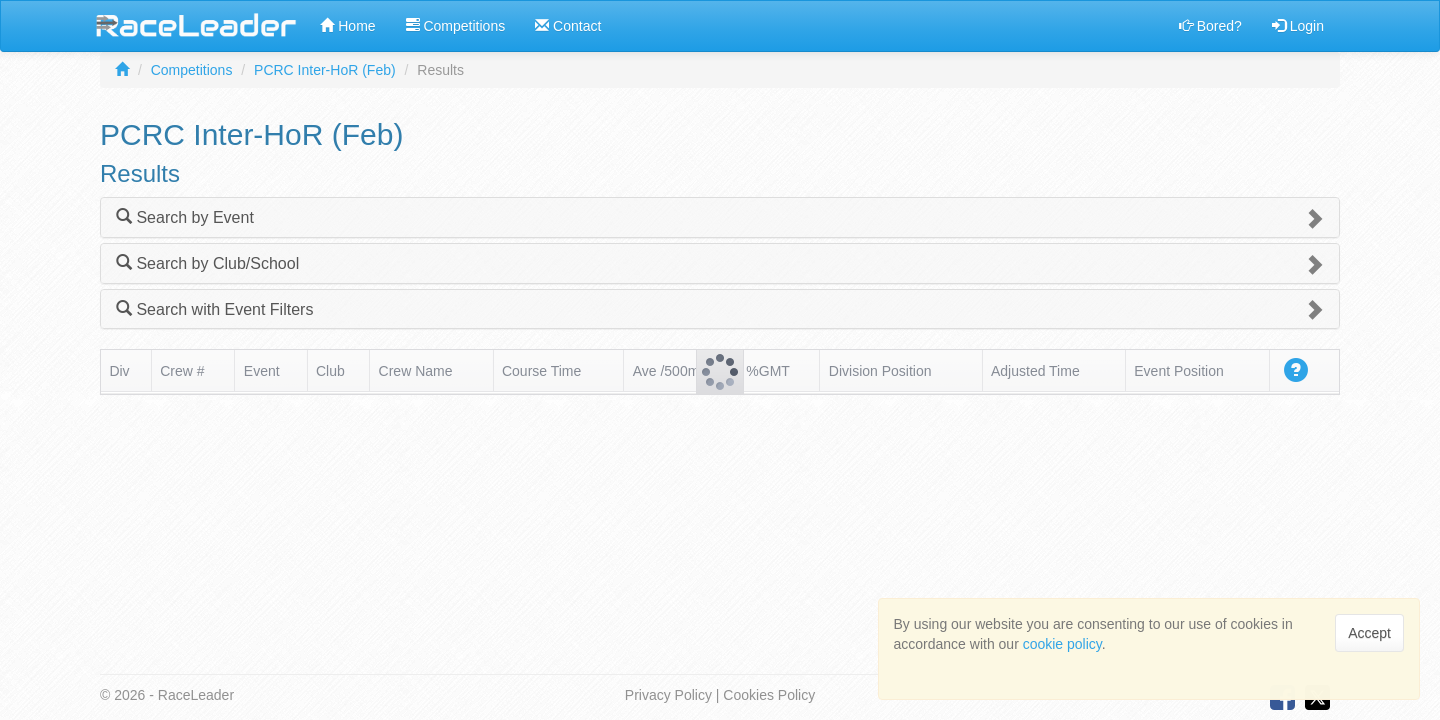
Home (347, 26)
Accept (1369, 633)
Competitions (456, 26)
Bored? (1210, 26)
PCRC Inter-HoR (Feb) (325, 70)
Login (1298, 26)
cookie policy (1062, 644)
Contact (568, 26)
